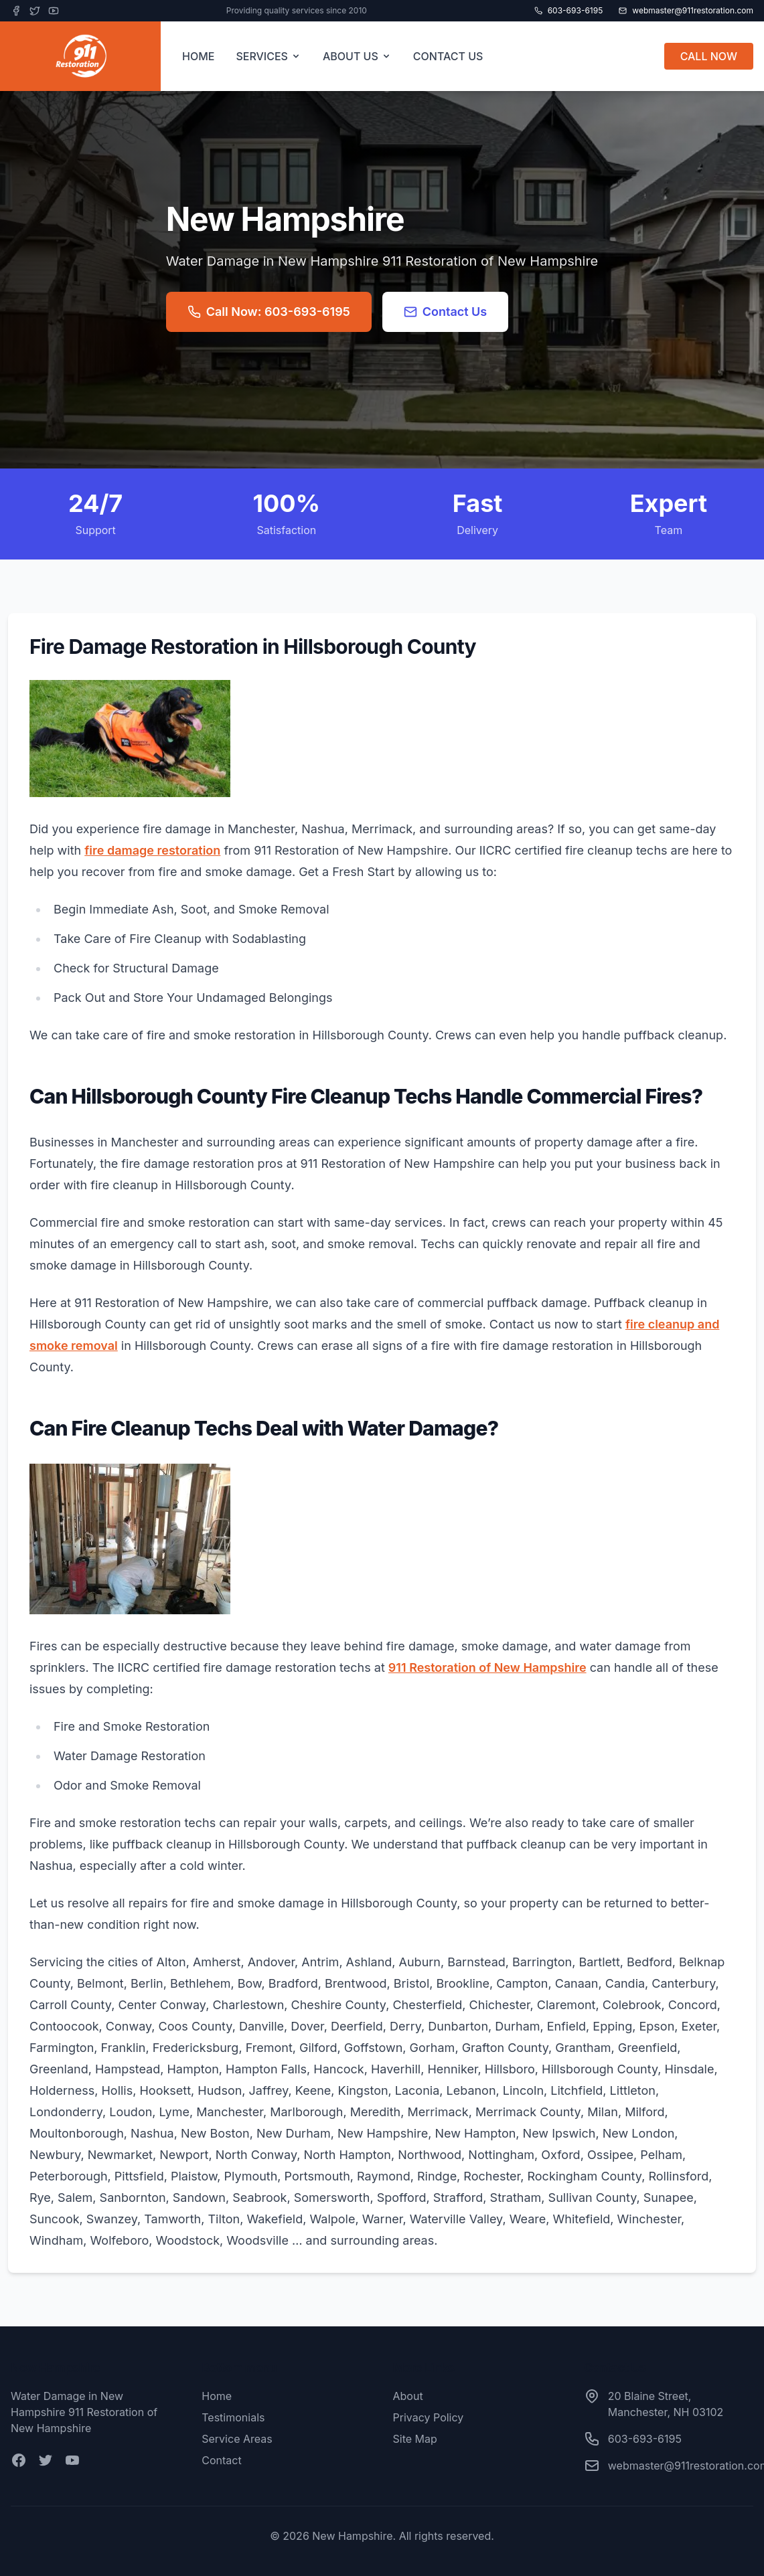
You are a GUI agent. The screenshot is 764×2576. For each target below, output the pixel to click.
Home (217, 2396)
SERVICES (268, 56)
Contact (221, 2460)
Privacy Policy (428, 2417)
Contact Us (445, 312)
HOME (198, 56)
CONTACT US (448, 56)
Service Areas (237, 2438)
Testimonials (233, 2417)
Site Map (415, 2438)
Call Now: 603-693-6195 (268, 312)
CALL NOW (708, 56)
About (408, 2396)
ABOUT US (357, 56)
